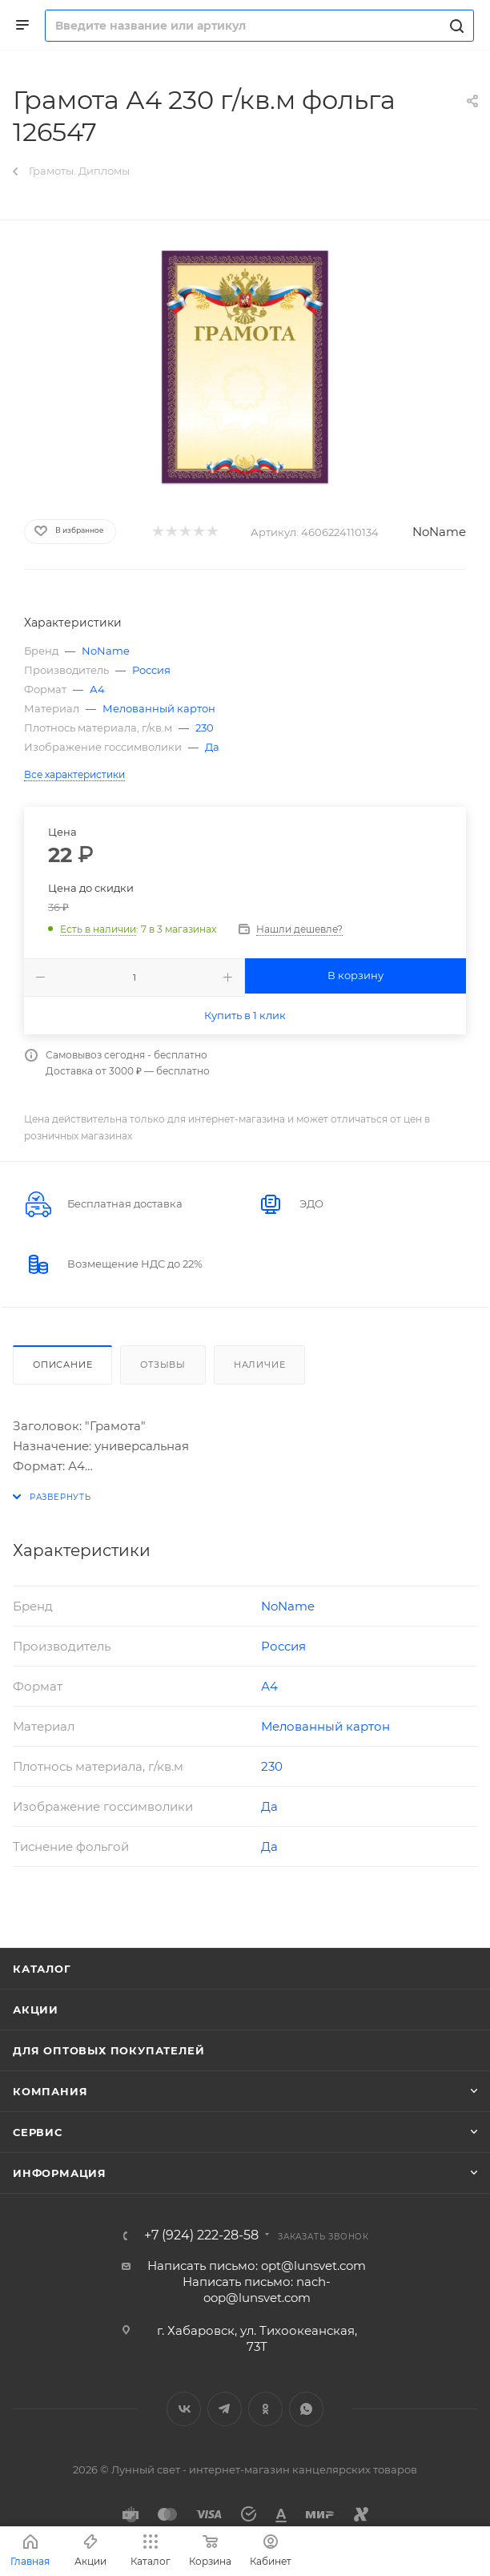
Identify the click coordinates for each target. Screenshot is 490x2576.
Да (212, 746)
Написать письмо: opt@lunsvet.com (256, 2265)
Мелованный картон (158, 708)
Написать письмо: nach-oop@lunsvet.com (257, 2289)
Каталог (42, 1968)
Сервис (37, 2132)
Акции (35, 2009)
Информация (59, 2173)
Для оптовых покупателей (108, 2050)
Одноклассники (265, 2409)
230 (204, 727)
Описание (62, 1364)
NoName (439, 531)
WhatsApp (306, 2409)
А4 (97, 689)
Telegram (224, 2409)
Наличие (260, 1364)
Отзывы (163, 1364)
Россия (151, 669)
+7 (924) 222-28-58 (201, 2235)
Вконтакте (184, 2409)
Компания (50, 2091)
